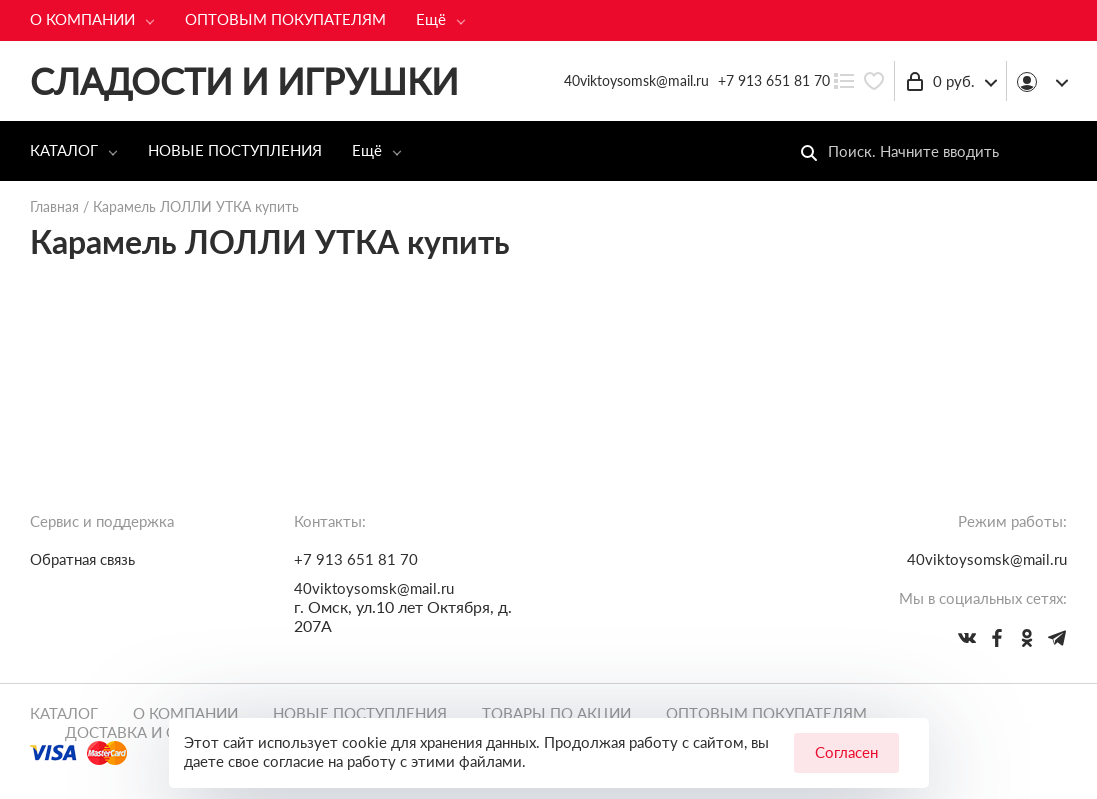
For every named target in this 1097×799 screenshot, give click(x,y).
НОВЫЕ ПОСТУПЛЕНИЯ (235, 150)
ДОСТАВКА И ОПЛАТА (146, 732)
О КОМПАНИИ (82, 19)
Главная (54, 207)
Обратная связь (82, 559)
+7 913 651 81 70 (774, 81)
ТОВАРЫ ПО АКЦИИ (556, 713)
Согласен (846, 752)
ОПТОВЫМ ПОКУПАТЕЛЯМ (285, 19)
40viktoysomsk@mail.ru (374, 588)
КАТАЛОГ (64, 150)
